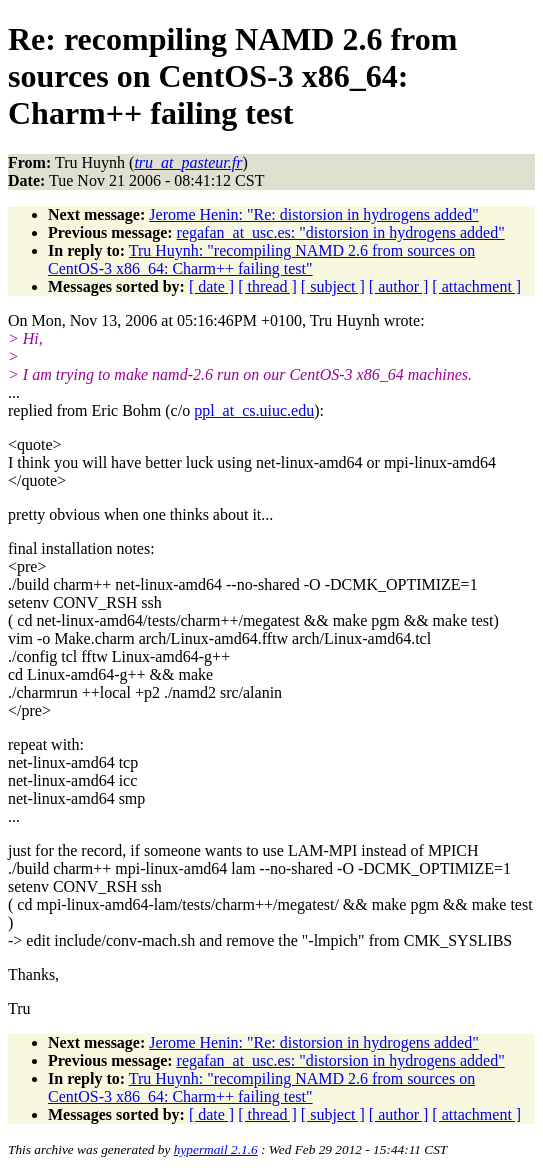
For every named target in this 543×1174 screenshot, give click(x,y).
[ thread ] (267, 286)
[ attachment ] (476, 286)
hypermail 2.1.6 (216, 1149)
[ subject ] (333, 286)
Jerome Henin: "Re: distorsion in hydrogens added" (313, 214)
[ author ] (399, 286)
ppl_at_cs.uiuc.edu (254, 410)
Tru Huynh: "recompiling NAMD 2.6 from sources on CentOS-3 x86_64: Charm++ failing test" (261, 259)
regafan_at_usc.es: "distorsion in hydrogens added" (341, 232)
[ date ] (211, 286)
